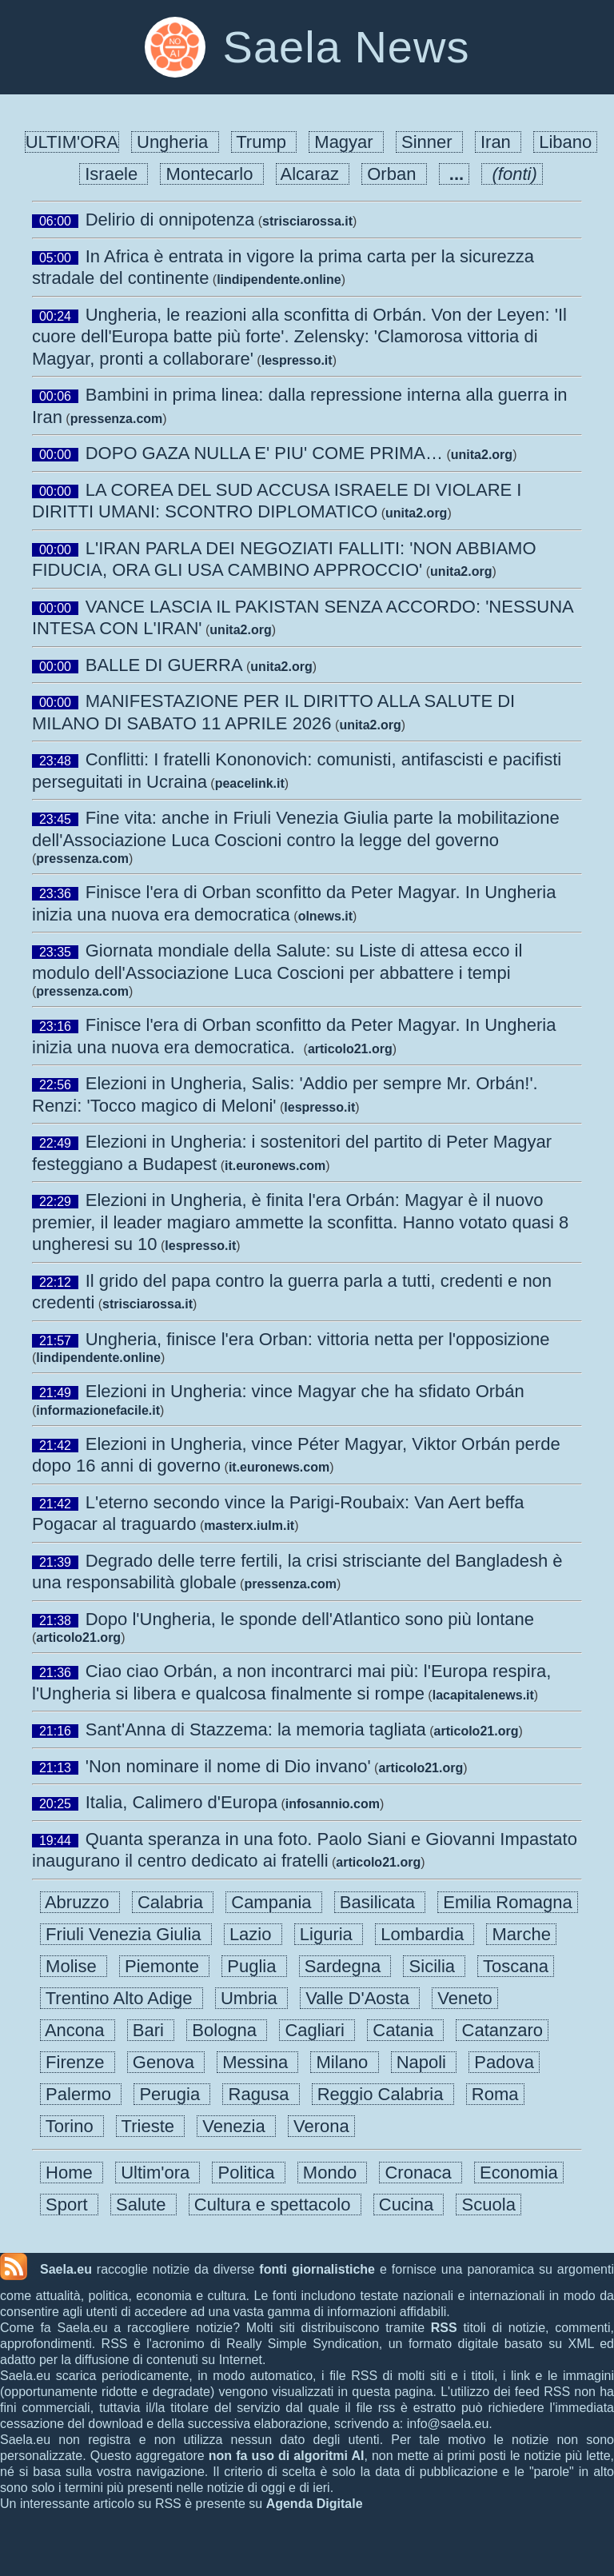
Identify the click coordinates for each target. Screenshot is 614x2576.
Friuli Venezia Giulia (126, 1934)
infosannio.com (332, 1804)
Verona (321, 2126)
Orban (393, 174)
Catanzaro (502, 2030)
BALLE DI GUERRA (164, 665)
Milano (344, 2062)
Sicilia (434, 1966)
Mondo (332, 2173)
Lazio (253, 1934)
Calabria (173, 1902)
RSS (444, 2327)
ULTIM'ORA (72, 142)
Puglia (254, 1966)
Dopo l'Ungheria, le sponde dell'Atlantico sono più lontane (310, 1619)
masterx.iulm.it (249, 1525)
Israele (113, 174)
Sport (69, 2205)
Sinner (429, 142)
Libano (565, 142)
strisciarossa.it (307, 221)
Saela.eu (66, 2269)
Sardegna (345, 1966)
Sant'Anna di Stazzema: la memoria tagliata (256, 1729)
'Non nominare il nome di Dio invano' (228, 1766)
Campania (273, 1902)
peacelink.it (250, 783)
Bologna (226, 2030)
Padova (504, 2062)
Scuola (488, 2205)
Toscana (515, 1966)
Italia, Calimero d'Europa (181, 1802)
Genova (166, 2062)
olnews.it (325, 916)
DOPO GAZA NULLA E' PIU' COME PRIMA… (264, 453)
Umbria (251, 1998)
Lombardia (424, 1934)
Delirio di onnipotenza (170, 220)
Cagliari (317, 2030)
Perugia (171, 2094)
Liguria (328, 1934)
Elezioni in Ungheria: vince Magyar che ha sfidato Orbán (305, 1391)
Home (71, 2173)
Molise (73, 1966)
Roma (495, 2094)
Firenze (77, 2062)
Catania (405, 2030)
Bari (150, 2030)
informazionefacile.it (98, 1410)
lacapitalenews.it (483, 1695)
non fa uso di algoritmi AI (287, 2455)
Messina (257, 2062)
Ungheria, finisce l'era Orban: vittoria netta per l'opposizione (318, 1339)
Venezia (236, 2126)
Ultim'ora (157, 2173)
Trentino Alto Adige (121, 1998)
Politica (248, 2173)
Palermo (81, 2094)
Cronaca (420, 2173)
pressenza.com (116, 418)
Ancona (77, 2030)
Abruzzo (80, 1902)
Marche (521, 1934)
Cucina (409, 2205)
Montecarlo (211, 174)
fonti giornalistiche (317, 2269)
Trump (264, 142)
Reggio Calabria (383, 2094)
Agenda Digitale (314, 2503)
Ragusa (260, 2094)
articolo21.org (350, 1049)
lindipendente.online (279, 279)
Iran (498, 142)
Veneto (465, 1998)
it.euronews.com (275, 1165)
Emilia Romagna (507, 1902)
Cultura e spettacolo (275, 2205)
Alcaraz (313, 174)
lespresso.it (297, 360)
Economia (519, 2173)
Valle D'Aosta (360, 1998)
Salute (143, 2205)
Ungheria (175, 142)
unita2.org (481, 454)
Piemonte (164, 1966)
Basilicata (380, 1902)
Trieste (150, 2126)
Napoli (424, 2062)
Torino (72, 2126)
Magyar (346, 142)
